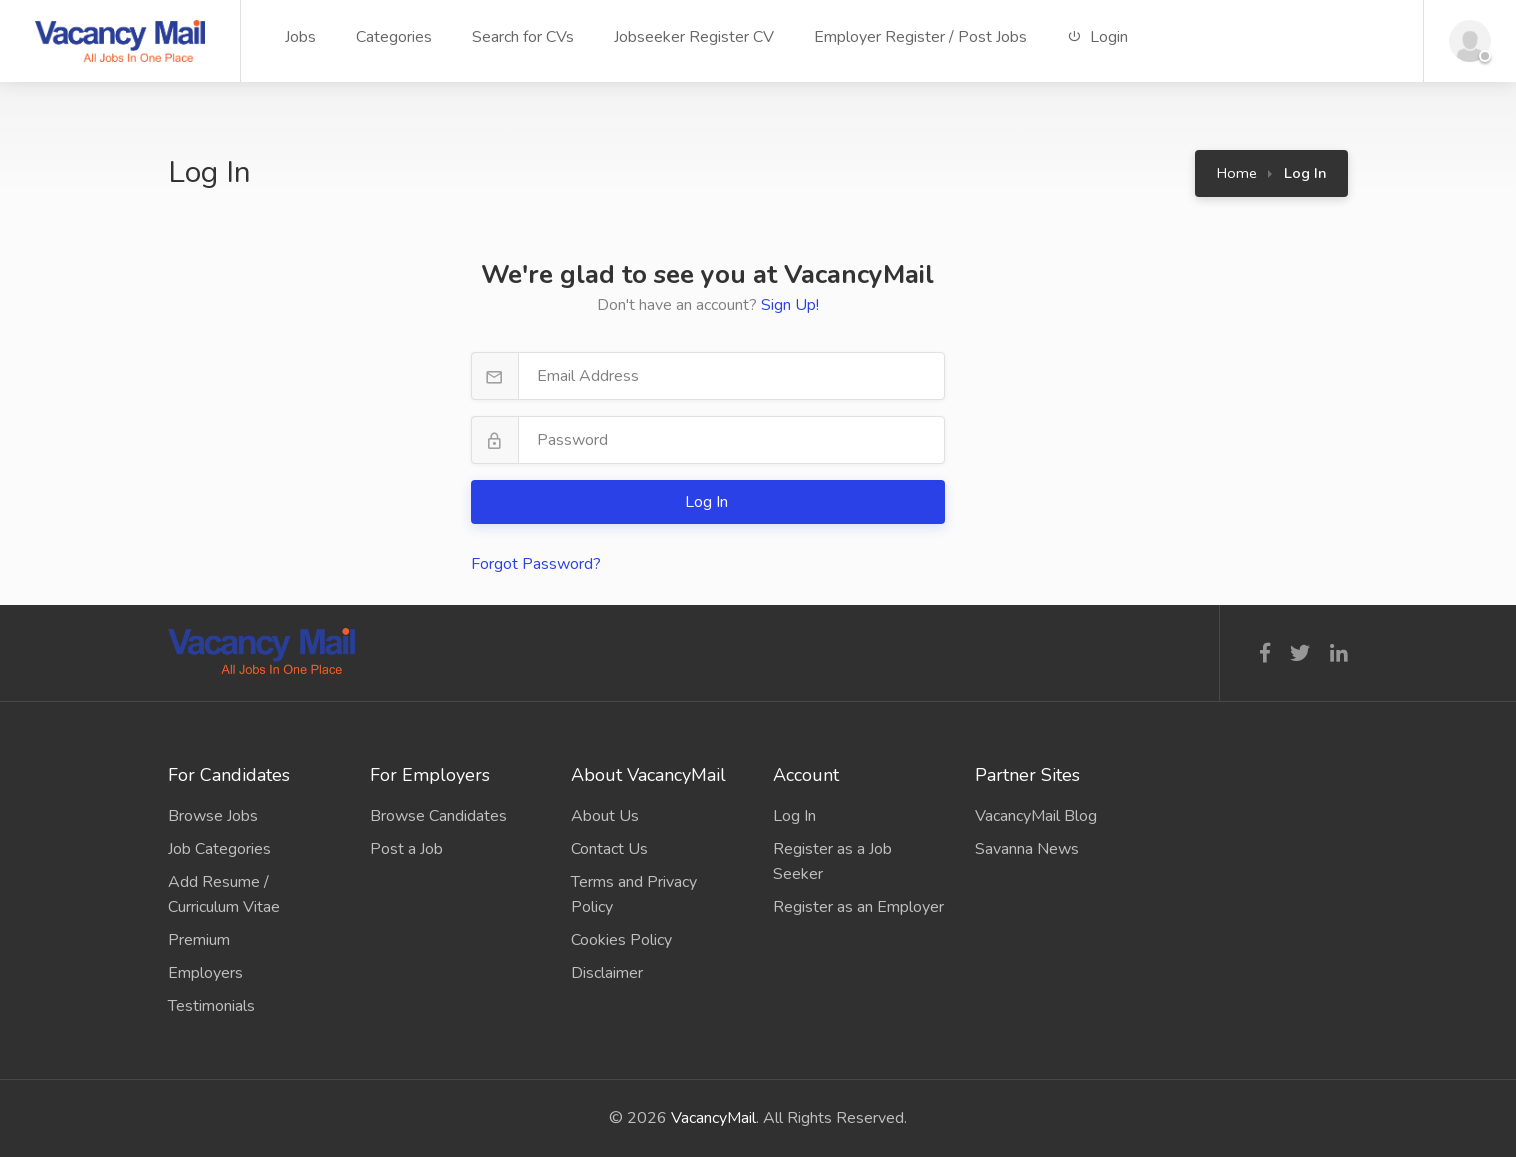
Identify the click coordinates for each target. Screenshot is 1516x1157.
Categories (394, 37)
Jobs (300, 37)
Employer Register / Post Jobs (920, 37)
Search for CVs (523, 37)
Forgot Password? (536, 564)
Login (1097, 37)
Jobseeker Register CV (694, 37)
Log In (708, 502)
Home (1237, 173)
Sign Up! (790, 305)
